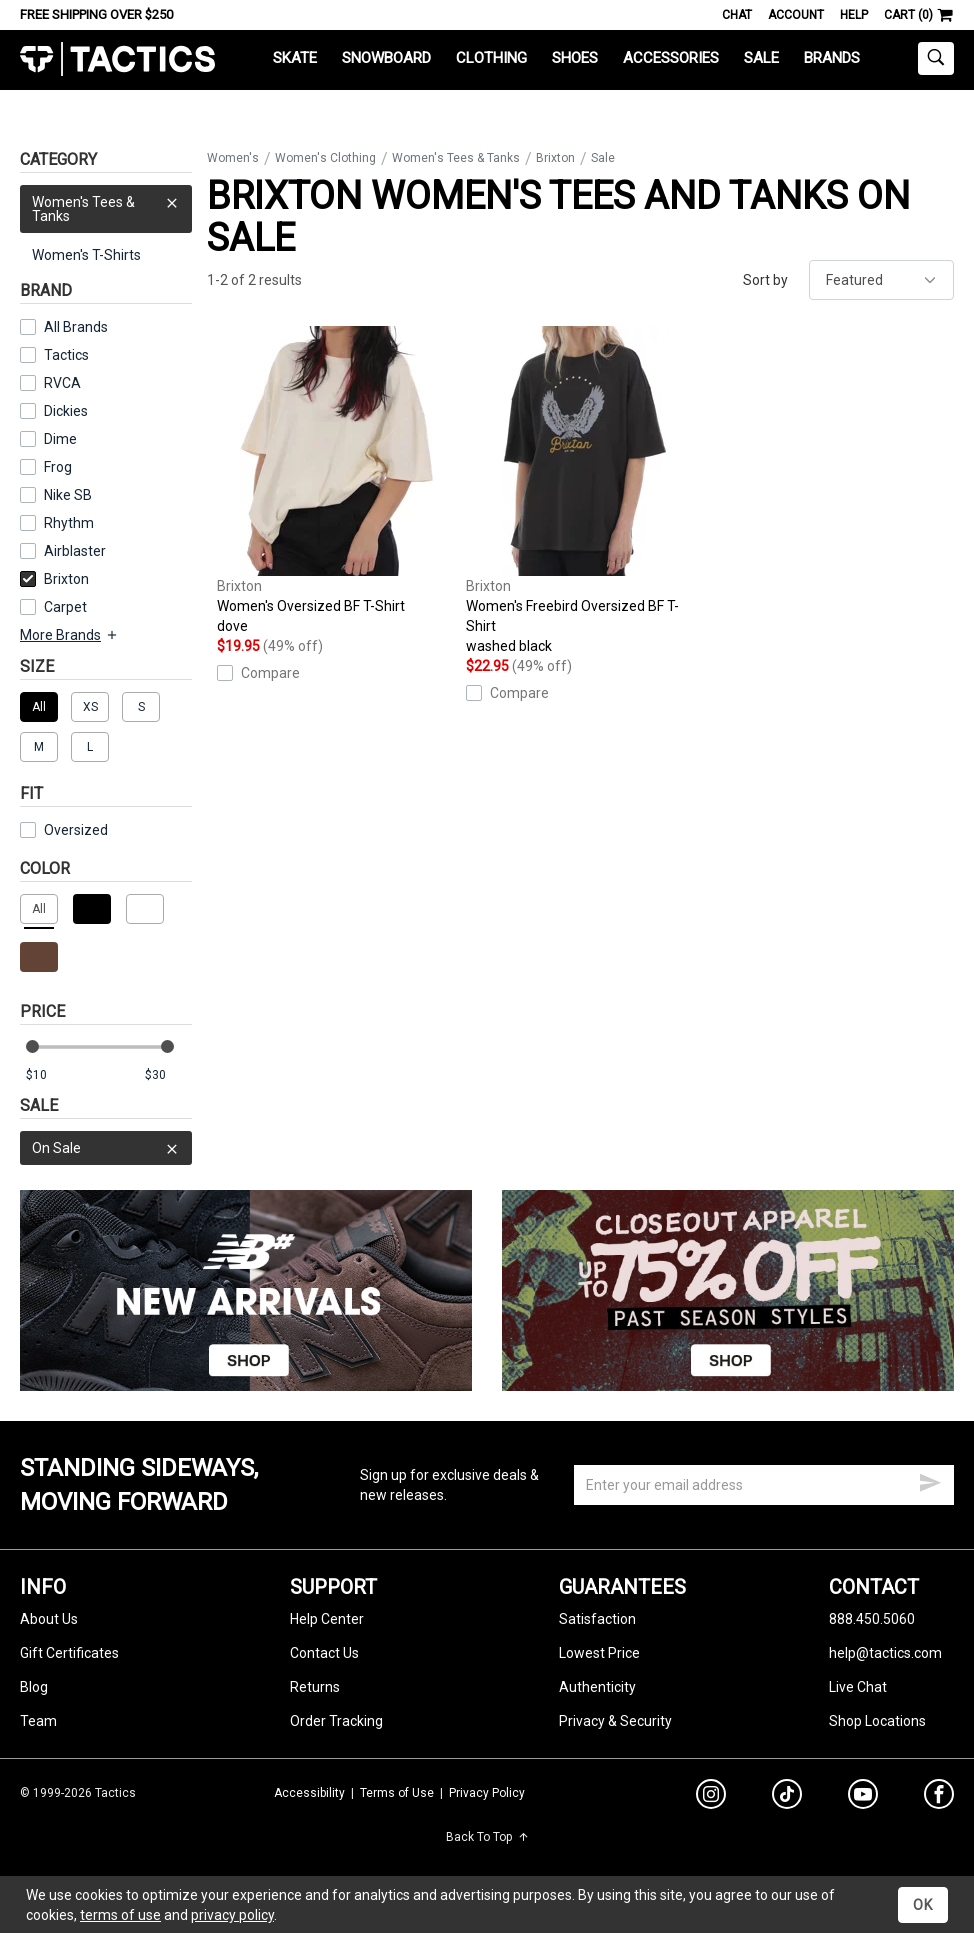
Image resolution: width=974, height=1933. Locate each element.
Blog (34, 1687)
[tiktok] (787, 1797)
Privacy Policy (487, 1793)
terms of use (120, 1915)
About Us (49, 1619)
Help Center (327, 1619)
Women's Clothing (325, 158)
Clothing (491, 58)
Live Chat (858, 1687)
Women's (233, 158)
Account (796, 15)
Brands (832, 58)
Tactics (117, 59)
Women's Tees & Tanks (106, 204)
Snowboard (386, 58)
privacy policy (232, 1915)
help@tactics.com (885, 1653)
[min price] (49, 1075)
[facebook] (939, 1798)
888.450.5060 (872, 1619)
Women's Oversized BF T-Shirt (336, 481)
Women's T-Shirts (86, 255)
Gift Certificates (69, 1653)
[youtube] (863, 1798)
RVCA (62, 383)
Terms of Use (397, 1793)
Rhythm (69, 523)
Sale (761, 58)
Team (38, 1721)
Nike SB (68, 495)
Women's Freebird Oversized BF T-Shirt (585, 491)
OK (923, 1905)
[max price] (168, 1075)
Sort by (765, 280)
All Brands (76, 327)
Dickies (66, 411)
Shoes (575, 58)
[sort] (881, 280)
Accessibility (309, 1793)
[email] (764, 1485)
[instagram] (711, 1797)
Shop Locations (877, 1721)
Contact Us (324, 1653)
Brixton (54, 579)
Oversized (64, 830)
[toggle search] (936, 58)
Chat (737, 15)
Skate (295, 58)
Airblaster (75, 551)
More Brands (69, 635)
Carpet (65, 607)
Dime (60, 439)
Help (854, 15)
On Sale (106, 1148)
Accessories (671, 58)
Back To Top (487, 1837)
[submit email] (930, 1480)
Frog (58, 467)
